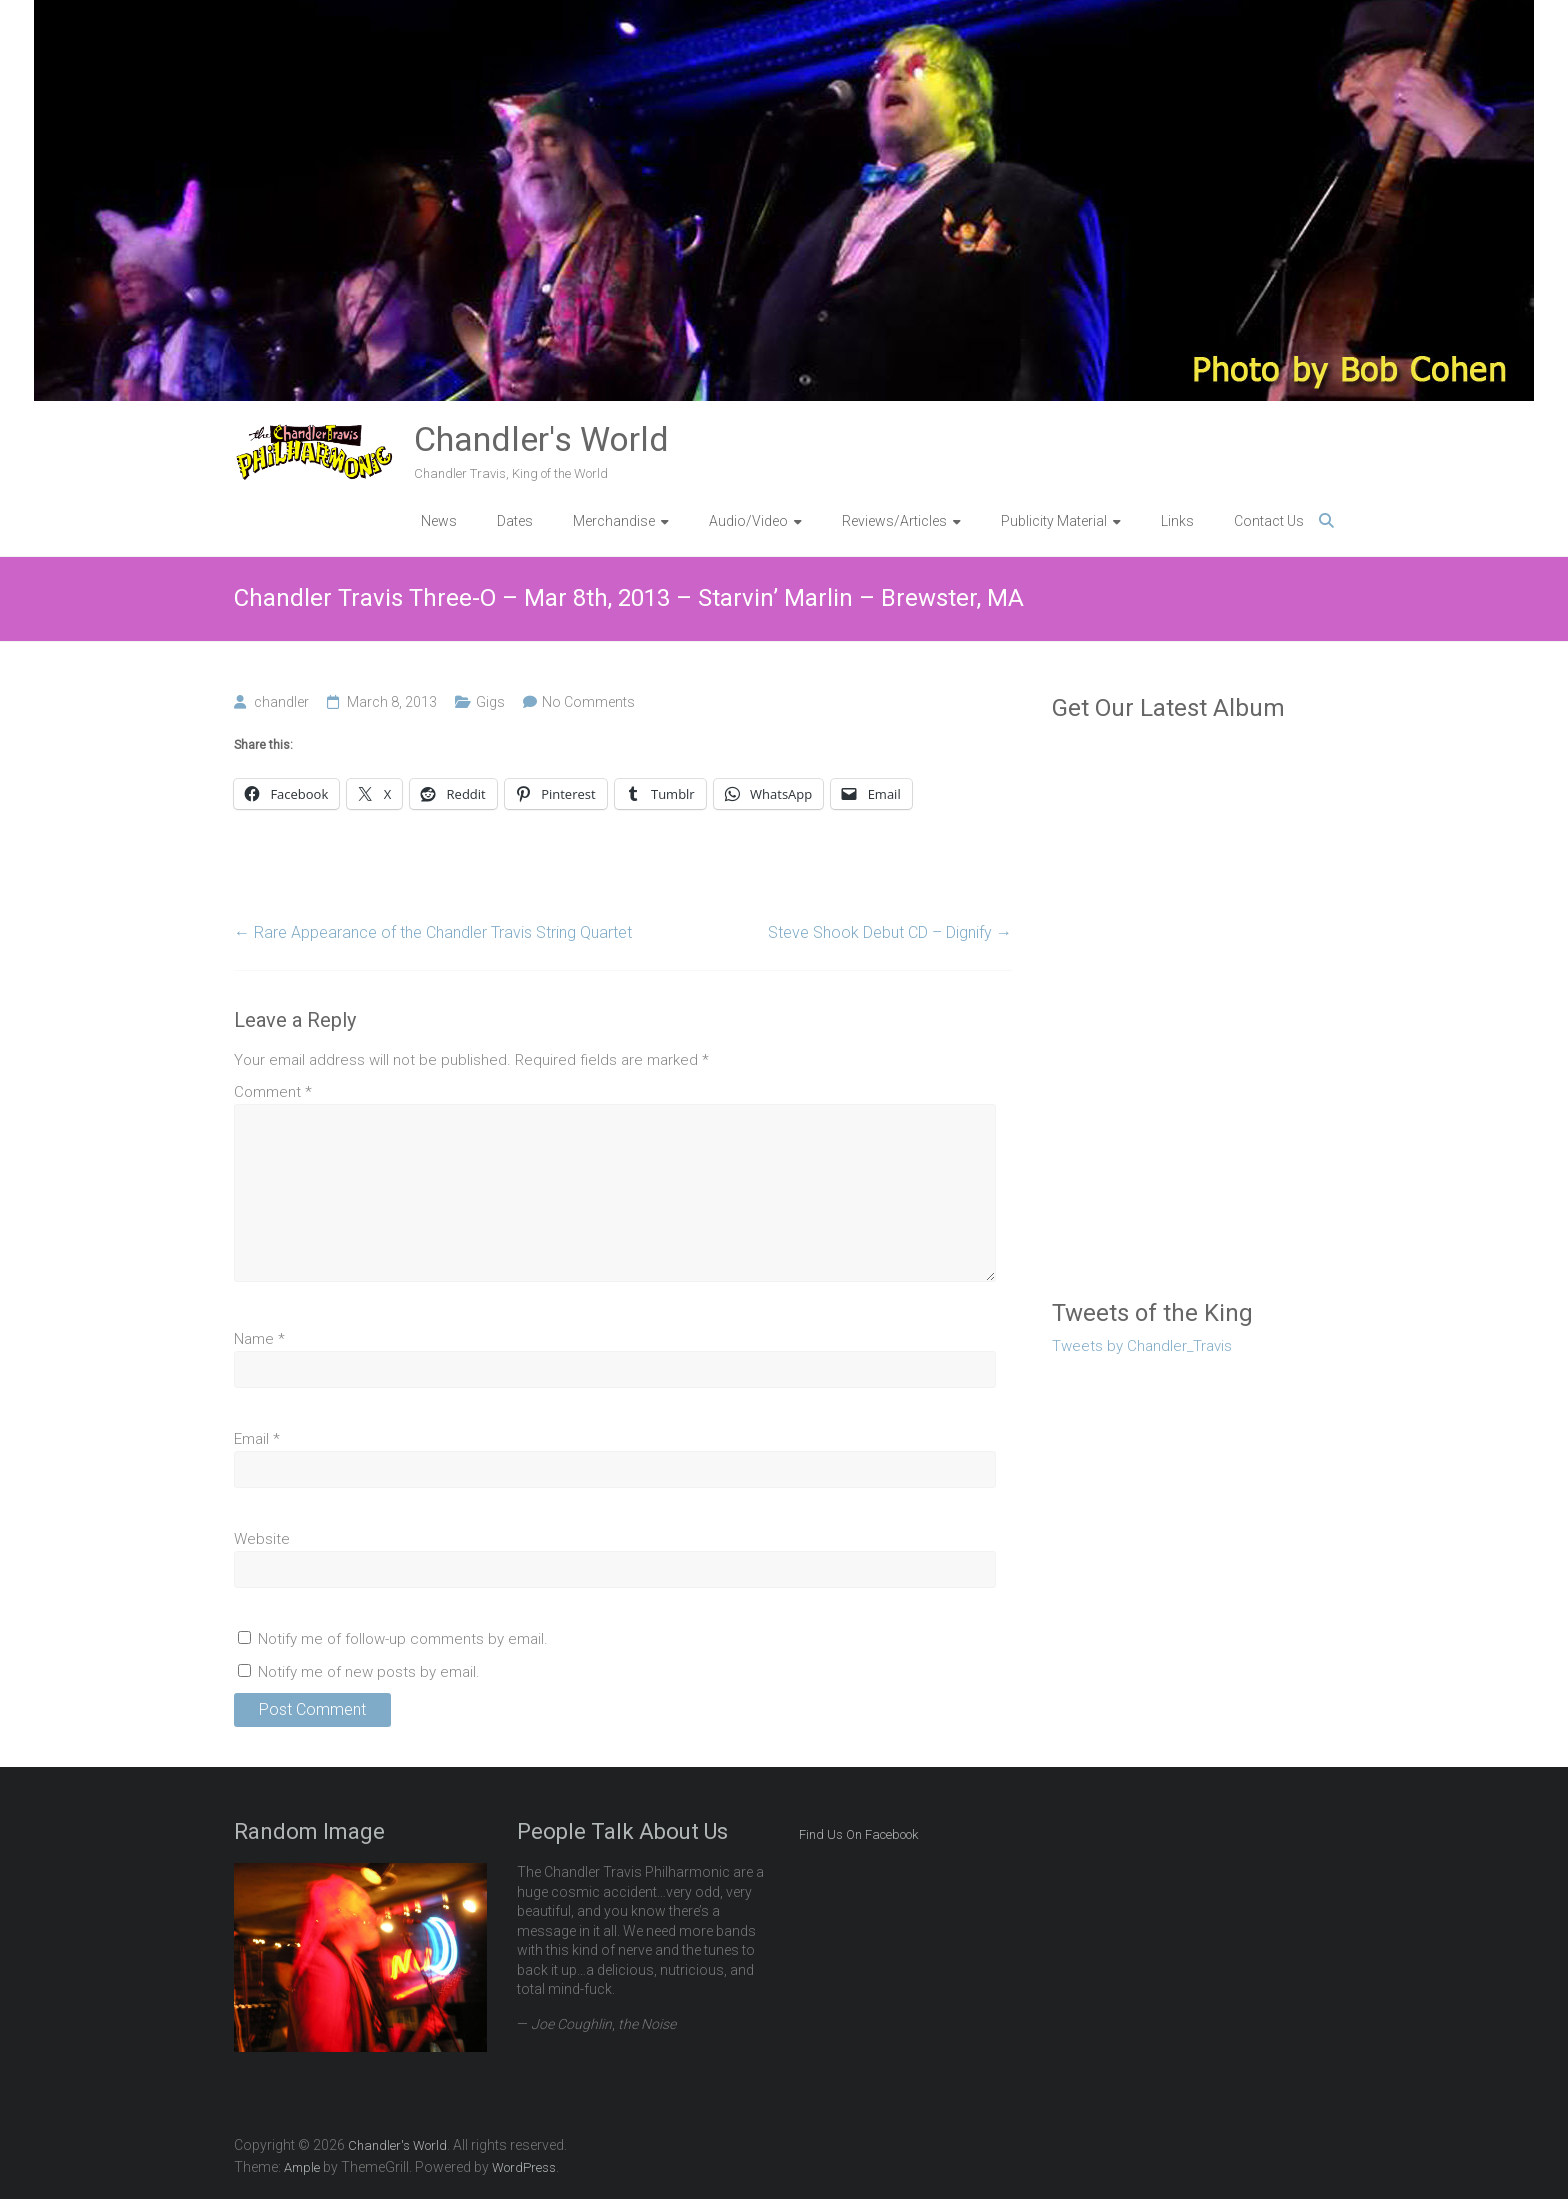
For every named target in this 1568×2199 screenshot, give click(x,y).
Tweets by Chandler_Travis (1142, 1346)
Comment (273, 1092)
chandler (281, 702)
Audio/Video (748, 521)
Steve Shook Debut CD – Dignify (890, 932)
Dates (515, 521)
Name (259, 1339)
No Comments (588, 702)
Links (1177, 521)
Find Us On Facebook (858, 1834)
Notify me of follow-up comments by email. (403, 1639)
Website (262, 1539)
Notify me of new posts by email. (369, 1672)
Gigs (490, 702)
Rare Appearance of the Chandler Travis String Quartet (433, 932)
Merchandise (614, 521)
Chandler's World (541, 439)
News (439, 521)
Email (257, 1439)
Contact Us (1269, 521)
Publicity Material (1054, 521)
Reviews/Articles (894, 521)
